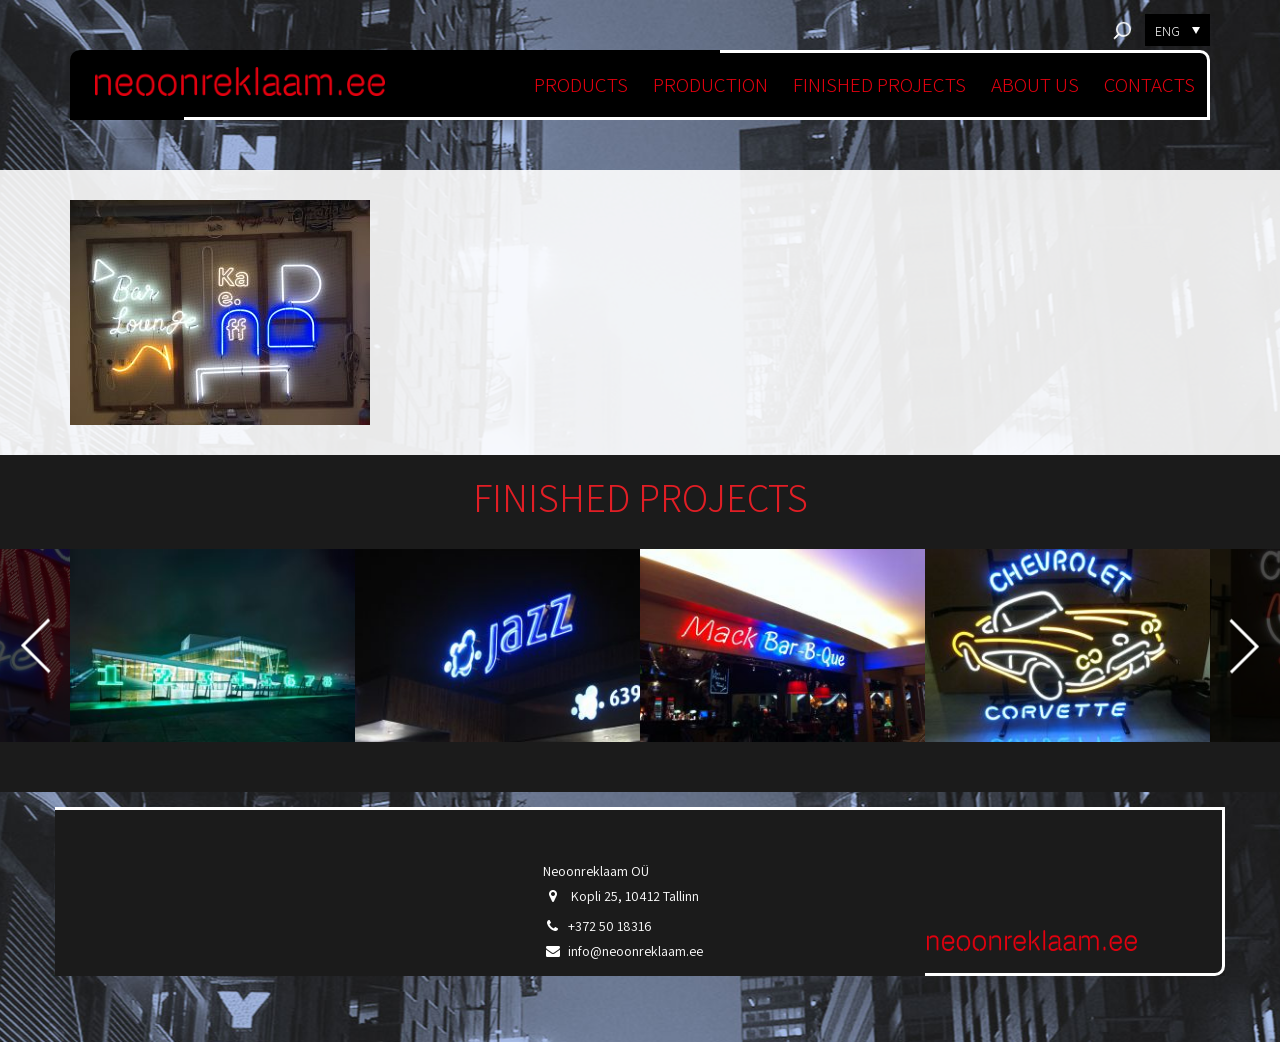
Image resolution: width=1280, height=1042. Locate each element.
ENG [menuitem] (1167, 31)
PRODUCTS (581, 84)
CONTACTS (1149, 84)
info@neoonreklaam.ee (635, 951)
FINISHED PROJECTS (879, 84)
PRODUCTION (710, 84)
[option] (212, 645)
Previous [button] (35, 645)
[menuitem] (1177, 30)
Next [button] (1244, 645)
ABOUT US (1035, 84)
